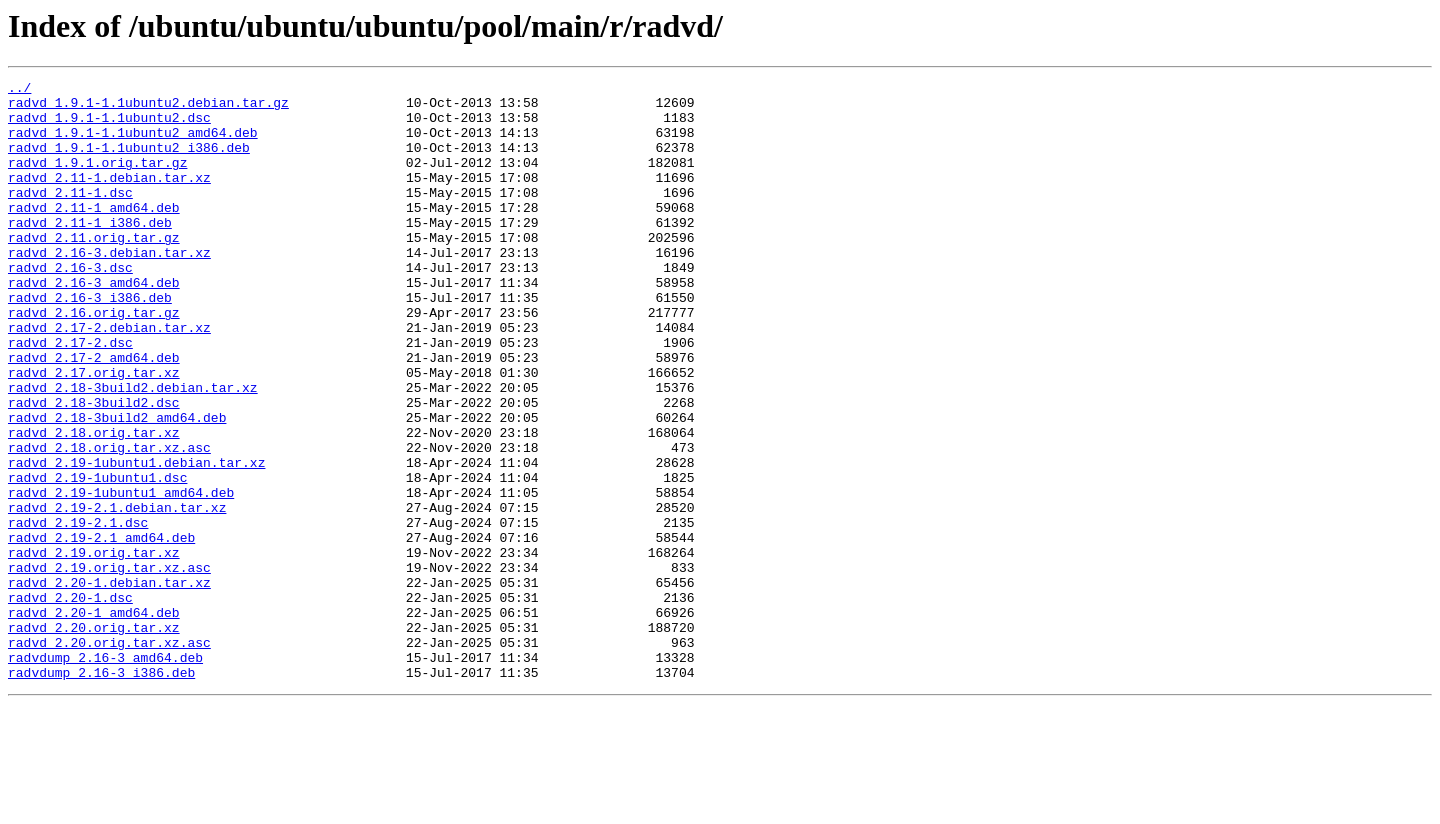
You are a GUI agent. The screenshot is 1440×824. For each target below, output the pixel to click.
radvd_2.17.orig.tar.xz (94, 432)
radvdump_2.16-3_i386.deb (101, 792)
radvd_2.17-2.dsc (70, 396)
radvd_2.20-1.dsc (70, 702)
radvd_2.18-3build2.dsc (94, 468)
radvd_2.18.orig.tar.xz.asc (109, 522)
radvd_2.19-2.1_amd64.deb (101, 630)
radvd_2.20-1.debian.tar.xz (109, 684)
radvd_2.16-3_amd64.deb (94, 324)
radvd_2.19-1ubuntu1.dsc (97, 558)
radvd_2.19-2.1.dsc (78, 612)
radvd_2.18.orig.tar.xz (94, 504)
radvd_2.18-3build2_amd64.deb (117, 486)
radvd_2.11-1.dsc (70, 216)
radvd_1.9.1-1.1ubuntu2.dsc (109, 126)
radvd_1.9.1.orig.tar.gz (97, 180)
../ (19, 90)
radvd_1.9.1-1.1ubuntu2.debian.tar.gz (148, 108)
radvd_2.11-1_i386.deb (90, 252)
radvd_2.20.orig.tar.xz (94, 738)
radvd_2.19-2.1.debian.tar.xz (117, 594)
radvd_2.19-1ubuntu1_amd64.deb (121, 576)
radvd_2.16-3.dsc (70, 306)
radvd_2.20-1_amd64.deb (94, 720)
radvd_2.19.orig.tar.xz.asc (109, 666)
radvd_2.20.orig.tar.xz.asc (109, 756)
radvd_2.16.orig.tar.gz (94, 360)
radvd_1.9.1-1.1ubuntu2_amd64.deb (133, 144)
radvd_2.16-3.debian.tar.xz (109, 288)
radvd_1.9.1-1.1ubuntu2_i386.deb (129, 162)
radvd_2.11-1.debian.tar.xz (109, 198)
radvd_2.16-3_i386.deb (90, 342)
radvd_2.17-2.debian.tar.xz (109, 378)
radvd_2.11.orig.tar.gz (94, 270)
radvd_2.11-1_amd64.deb (94, 234)
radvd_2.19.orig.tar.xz (94, 648)
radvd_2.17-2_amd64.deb (94, 414)
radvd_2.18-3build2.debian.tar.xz (133, 450)
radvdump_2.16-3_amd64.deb (105, 774)
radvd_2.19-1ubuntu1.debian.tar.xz (136, 540)
